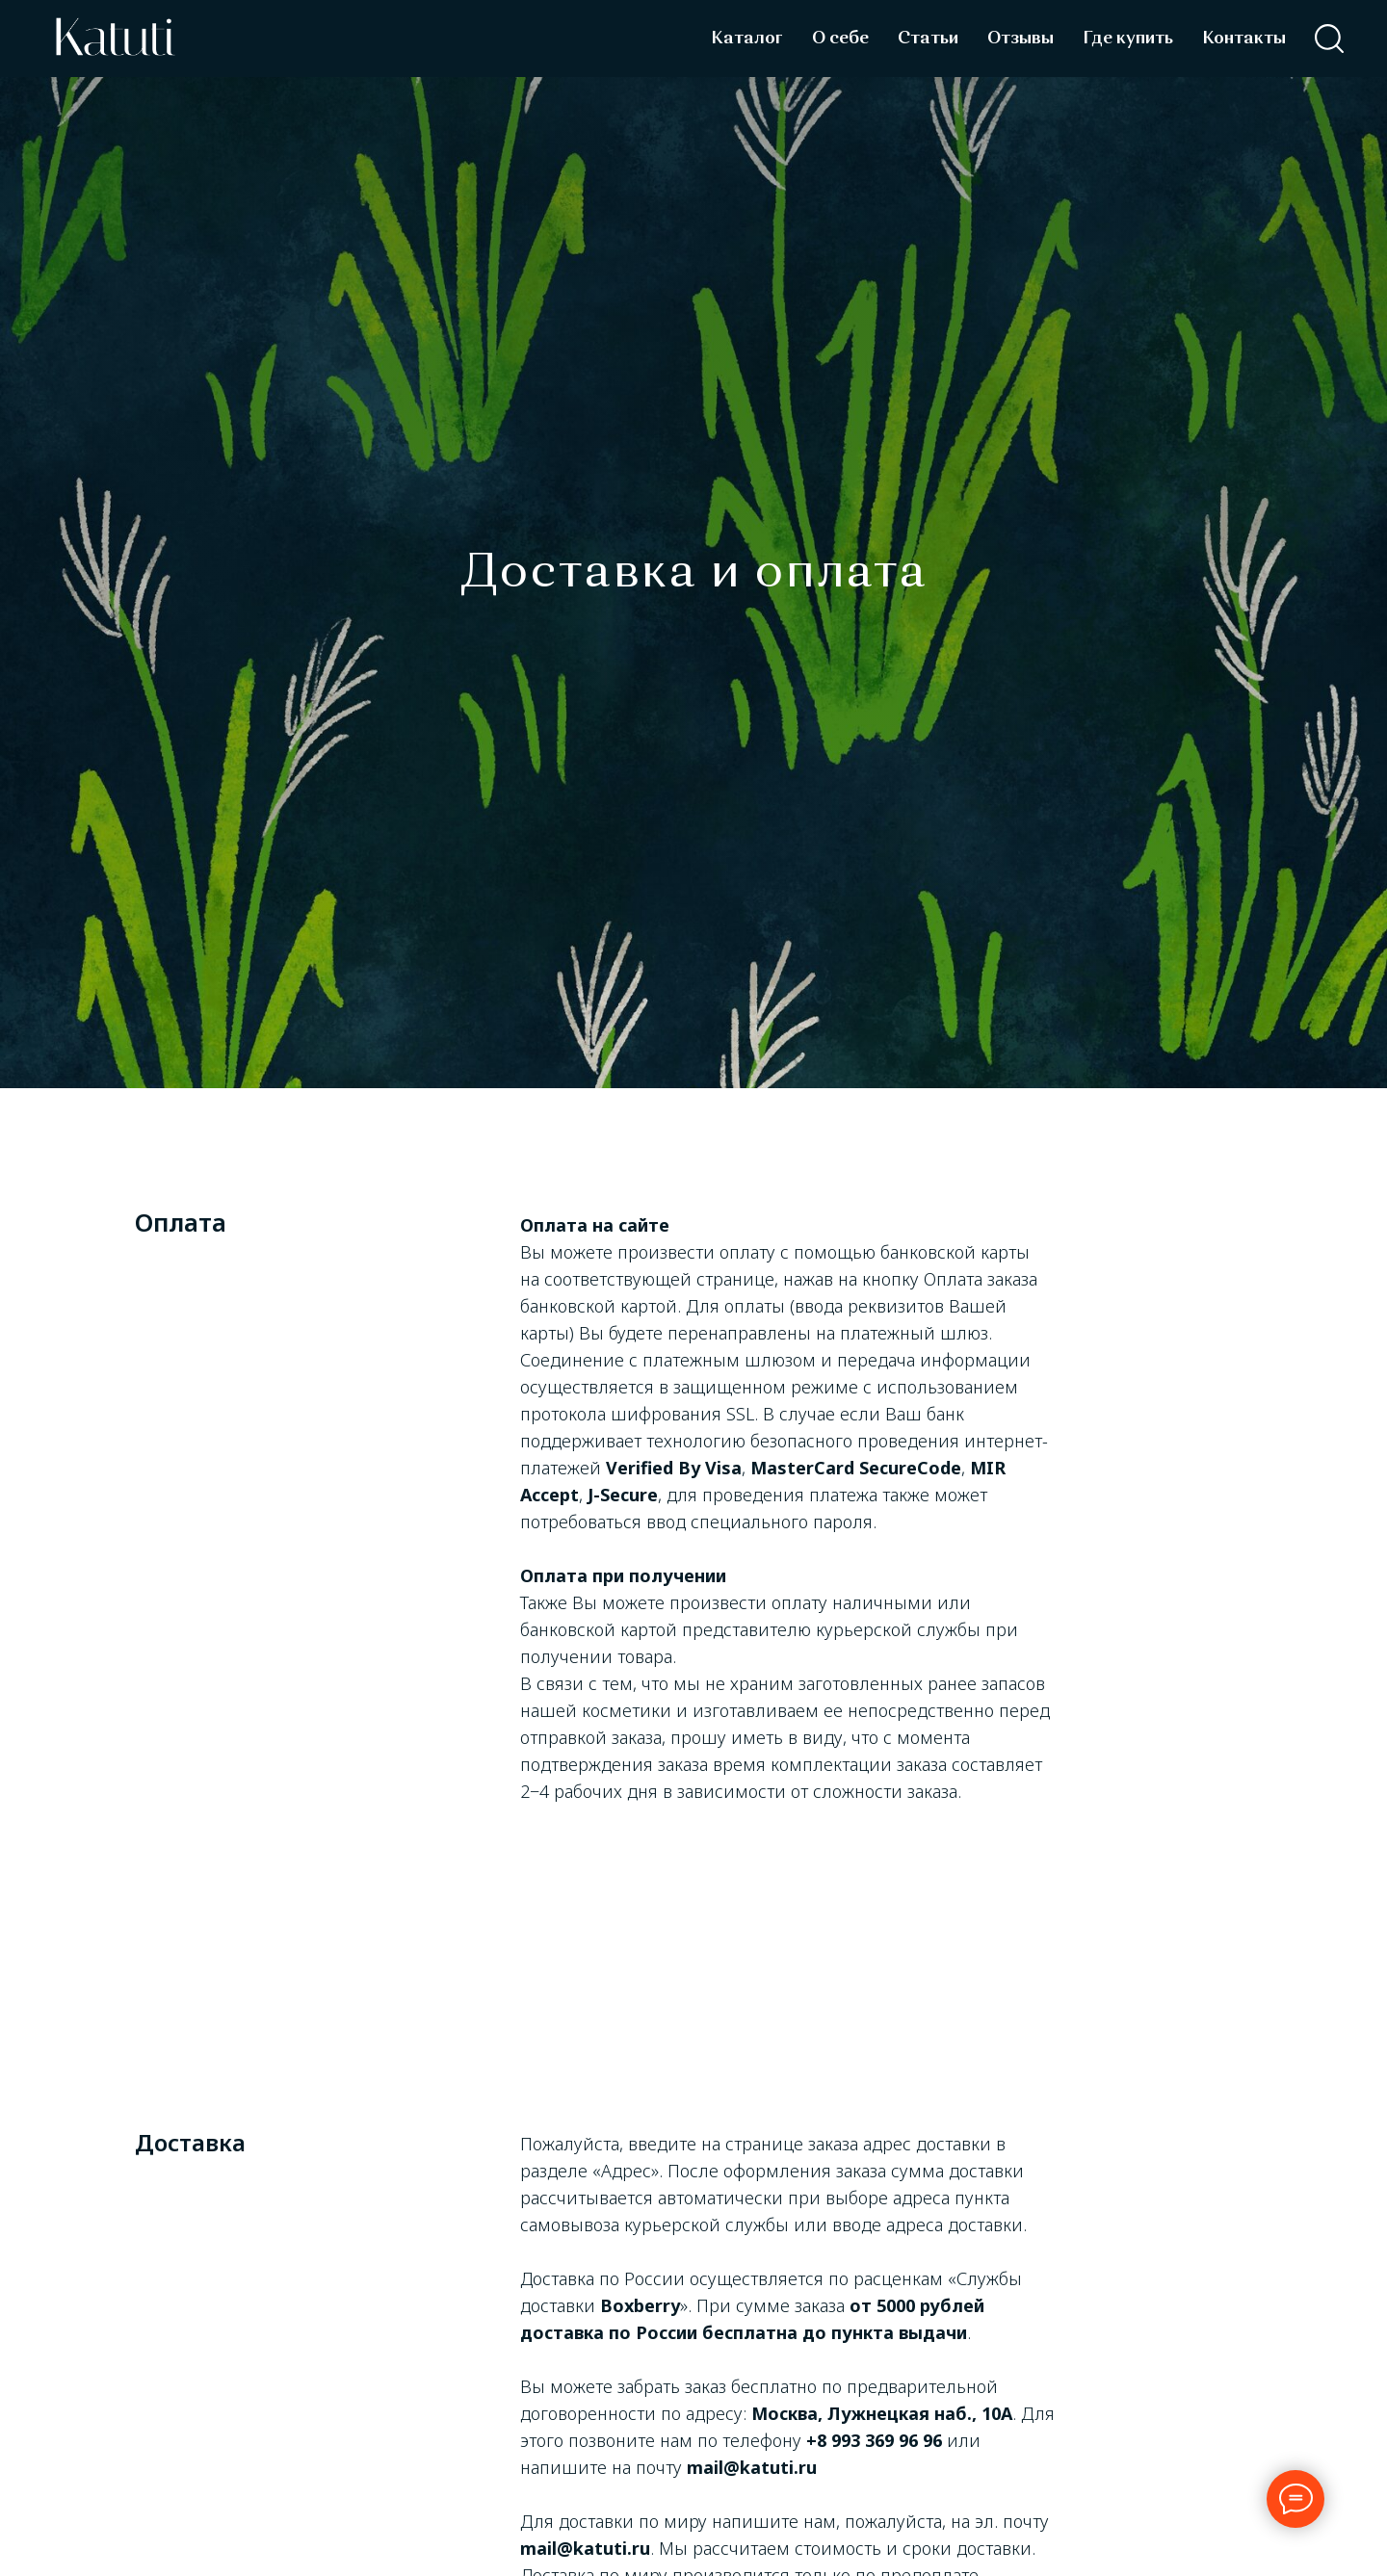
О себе (840, 38)
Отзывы (1020, 38)
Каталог (747, 38)
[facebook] (1329, 38)
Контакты (1244, 38)
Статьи (928, 38)
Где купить (1128, 38)
